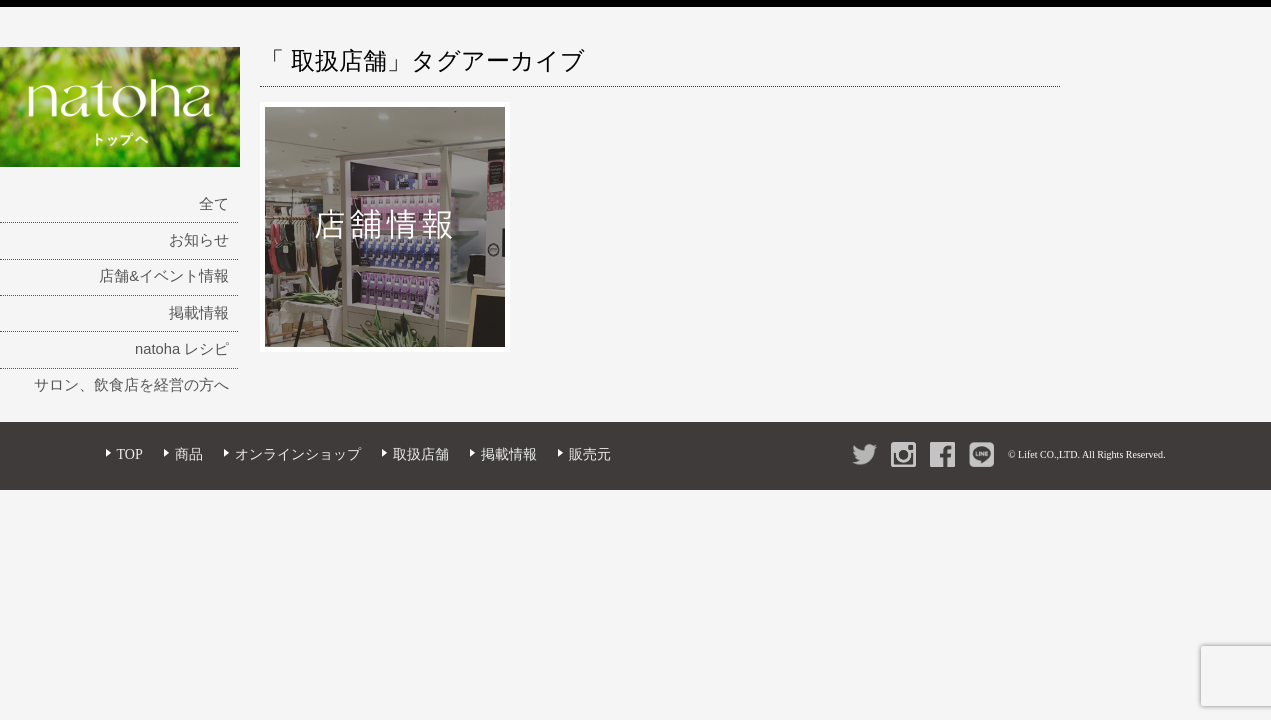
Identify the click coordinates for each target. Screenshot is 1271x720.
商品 (189, 454)
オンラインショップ (298, 454)
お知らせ (199, 240)
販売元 (590, 454)
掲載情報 (199, 313)
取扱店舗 (421, 454)
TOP (130, 454)
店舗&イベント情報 (164, 276)
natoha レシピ (182, 349)
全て (214, 204)
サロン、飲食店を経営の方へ (131, 385)
